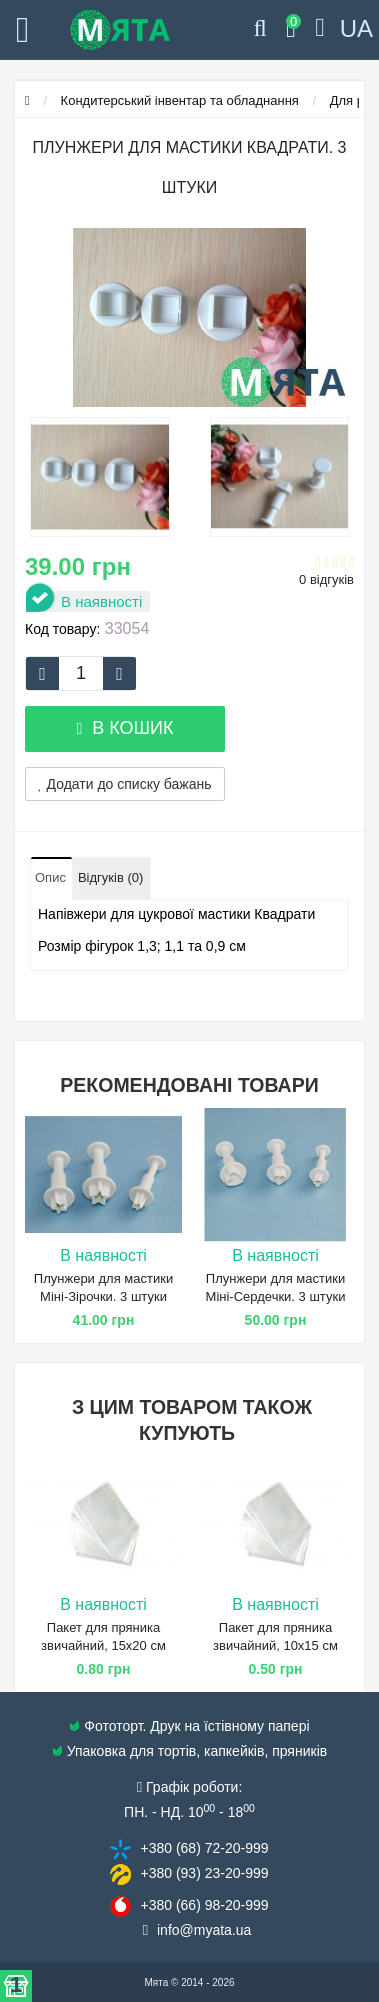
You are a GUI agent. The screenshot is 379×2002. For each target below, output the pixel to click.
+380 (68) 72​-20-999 (204, 1848)
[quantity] (81, 673)
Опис (50, 877)
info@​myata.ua (204, 1930)
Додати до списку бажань (125, 784)
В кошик (124, 728)
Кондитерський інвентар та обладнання (180, 100)
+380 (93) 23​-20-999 (204, 1873)
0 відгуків (326, 579)
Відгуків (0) (110, 877)
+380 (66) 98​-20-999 (204, 1905)
